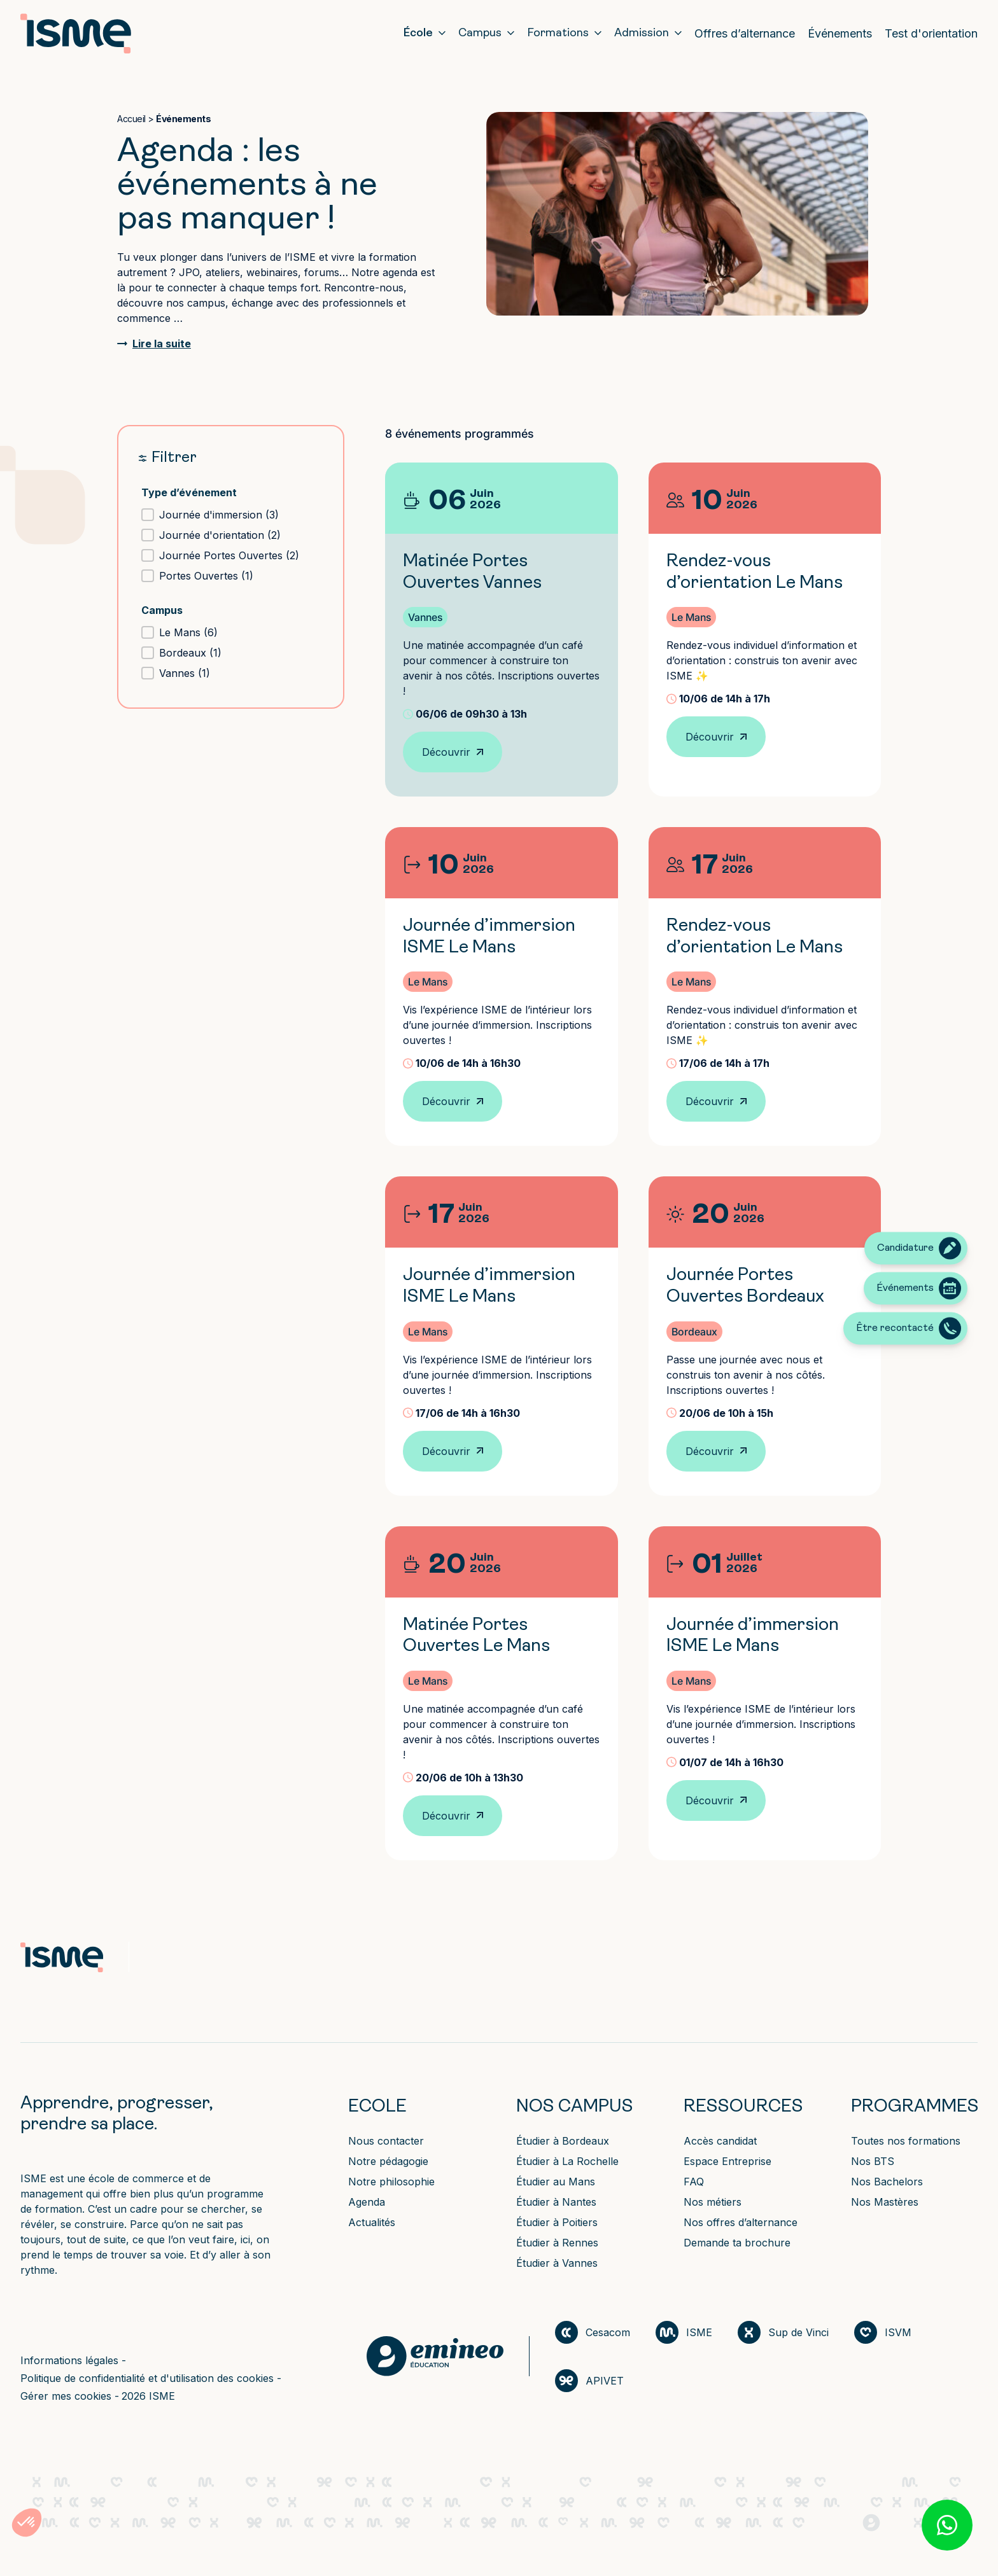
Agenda (366, 2202)
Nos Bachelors (887, 2181)
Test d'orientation (931, 33)
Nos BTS (872, 2161)
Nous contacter (386, 2140)
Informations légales (71, 2360)
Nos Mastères (884, 2202)
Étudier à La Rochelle (567, 2161)
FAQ (694, 2181)
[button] (230, 514)
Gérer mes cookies (67, 2396)
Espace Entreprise (727, 2161)
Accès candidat (720, 2140)
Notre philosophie (391, 2181)
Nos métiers (712, 2202)
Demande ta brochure (737, 2242)
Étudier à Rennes (557, 2242)
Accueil (131, 118)
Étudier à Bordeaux (562, 2140)
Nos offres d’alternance (741, 2222)
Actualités (371, 2222)
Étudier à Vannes (557, 2263)
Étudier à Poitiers (557, 2222)
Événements (840, 33)
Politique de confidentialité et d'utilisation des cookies (148, 2378)
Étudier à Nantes (556, 2202)
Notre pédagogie (388, 2161)
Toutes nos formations (905, 2140)
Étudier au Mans (555, 2181)
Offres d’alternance (744, 33)
